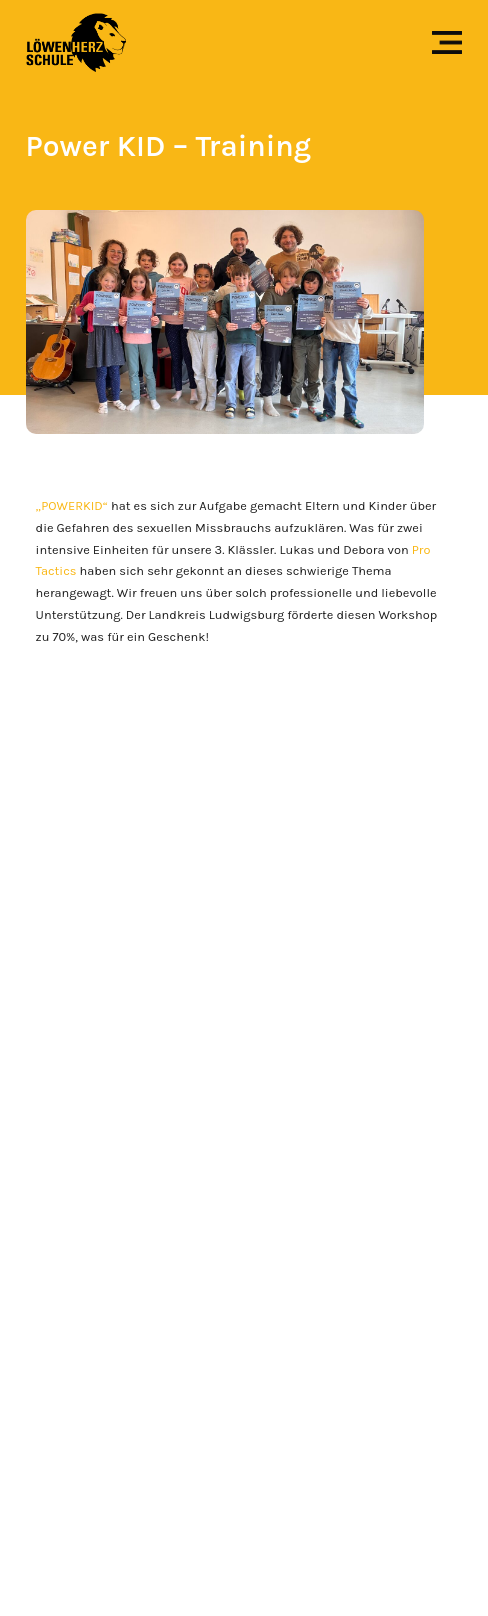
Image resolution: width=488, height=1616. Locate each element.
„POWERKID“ (72, 505)
